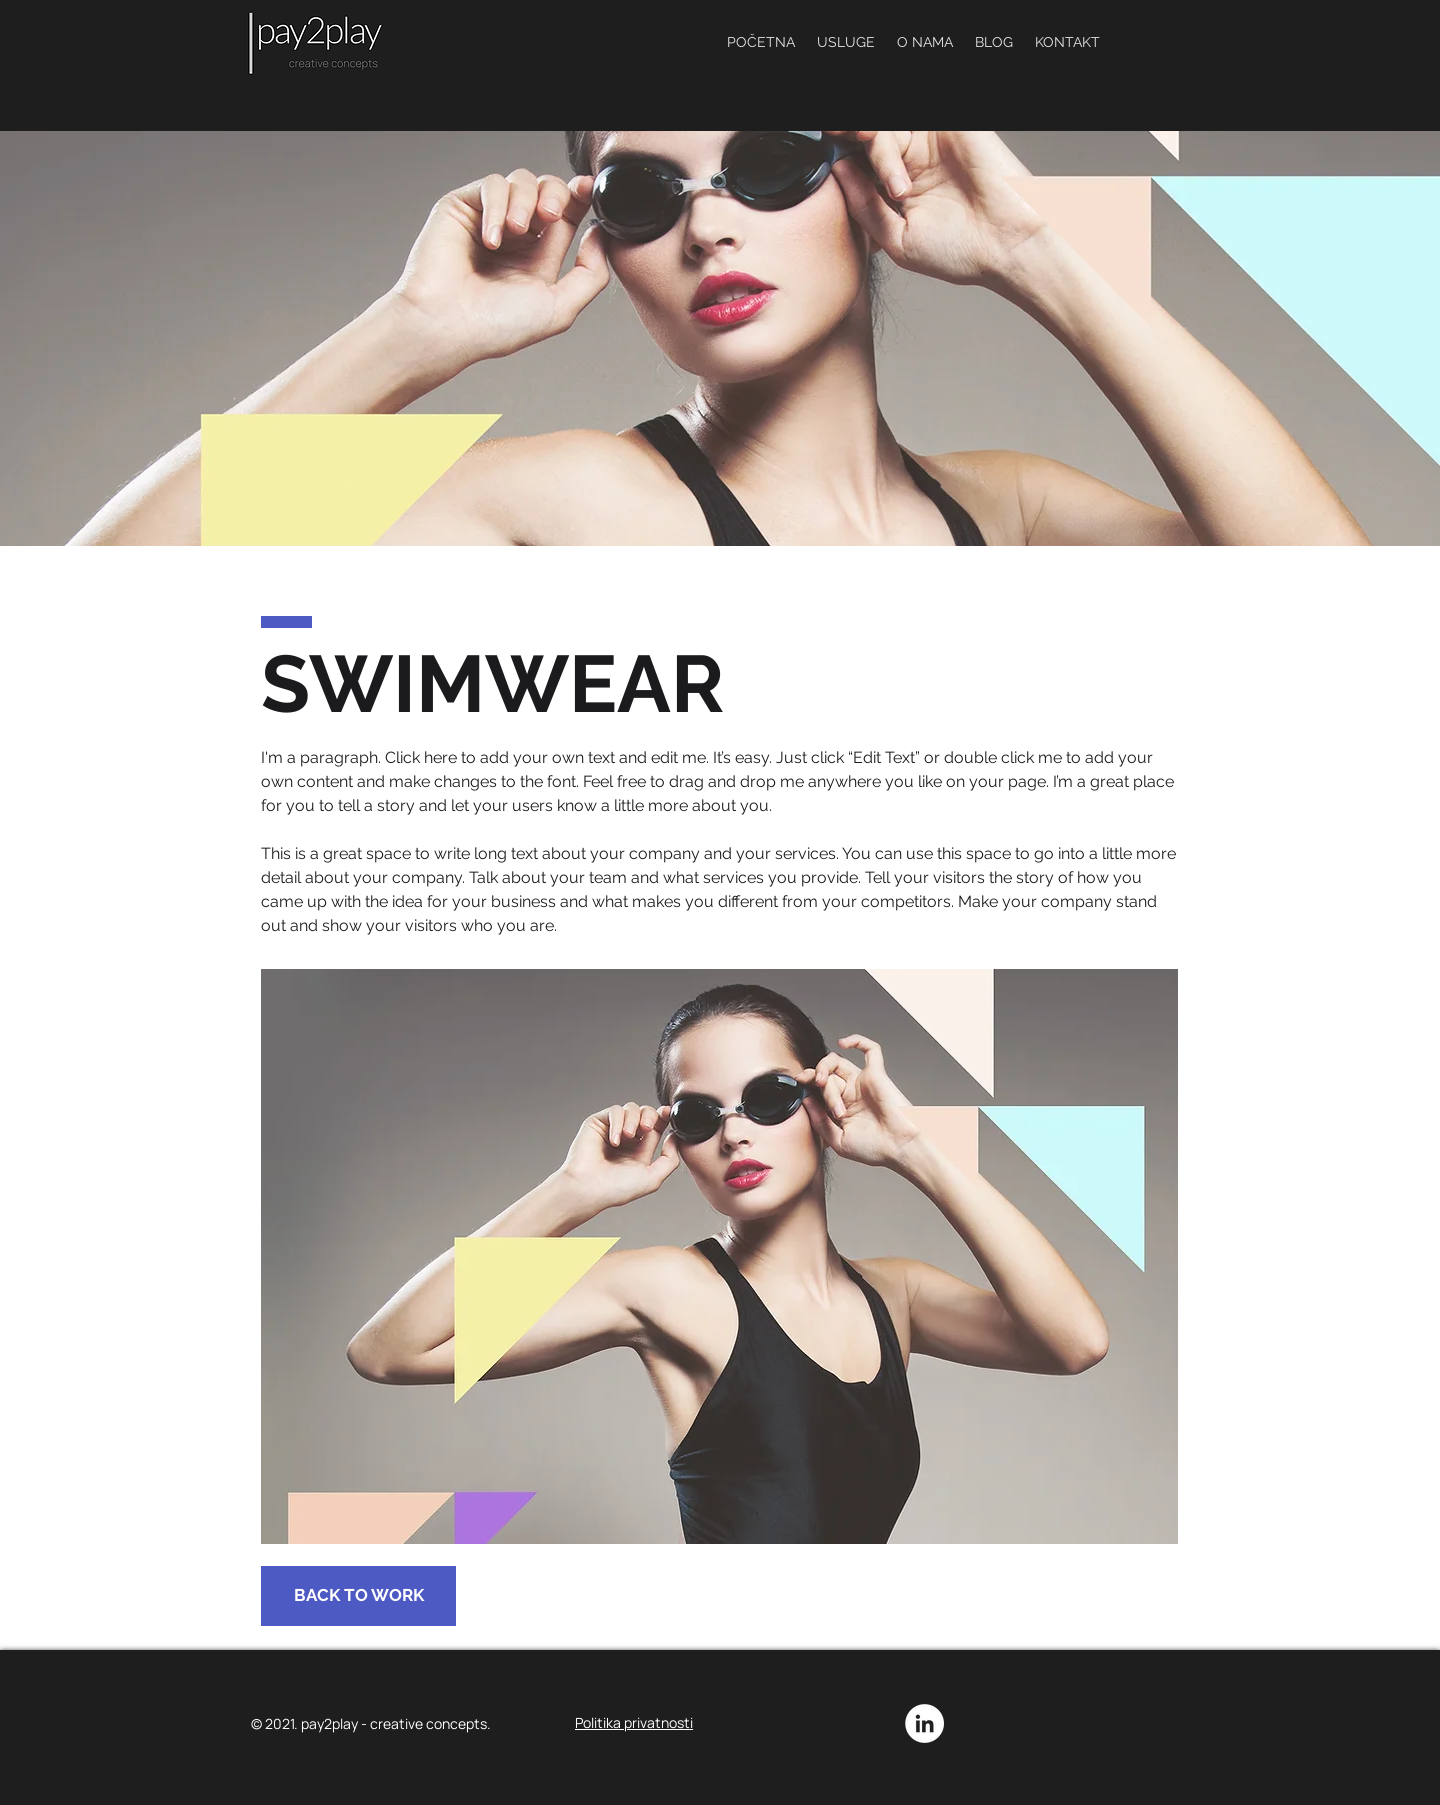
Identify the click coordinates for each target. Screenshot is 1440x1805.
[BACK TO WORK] (358, 1596)
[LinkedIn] (924, 1723)
